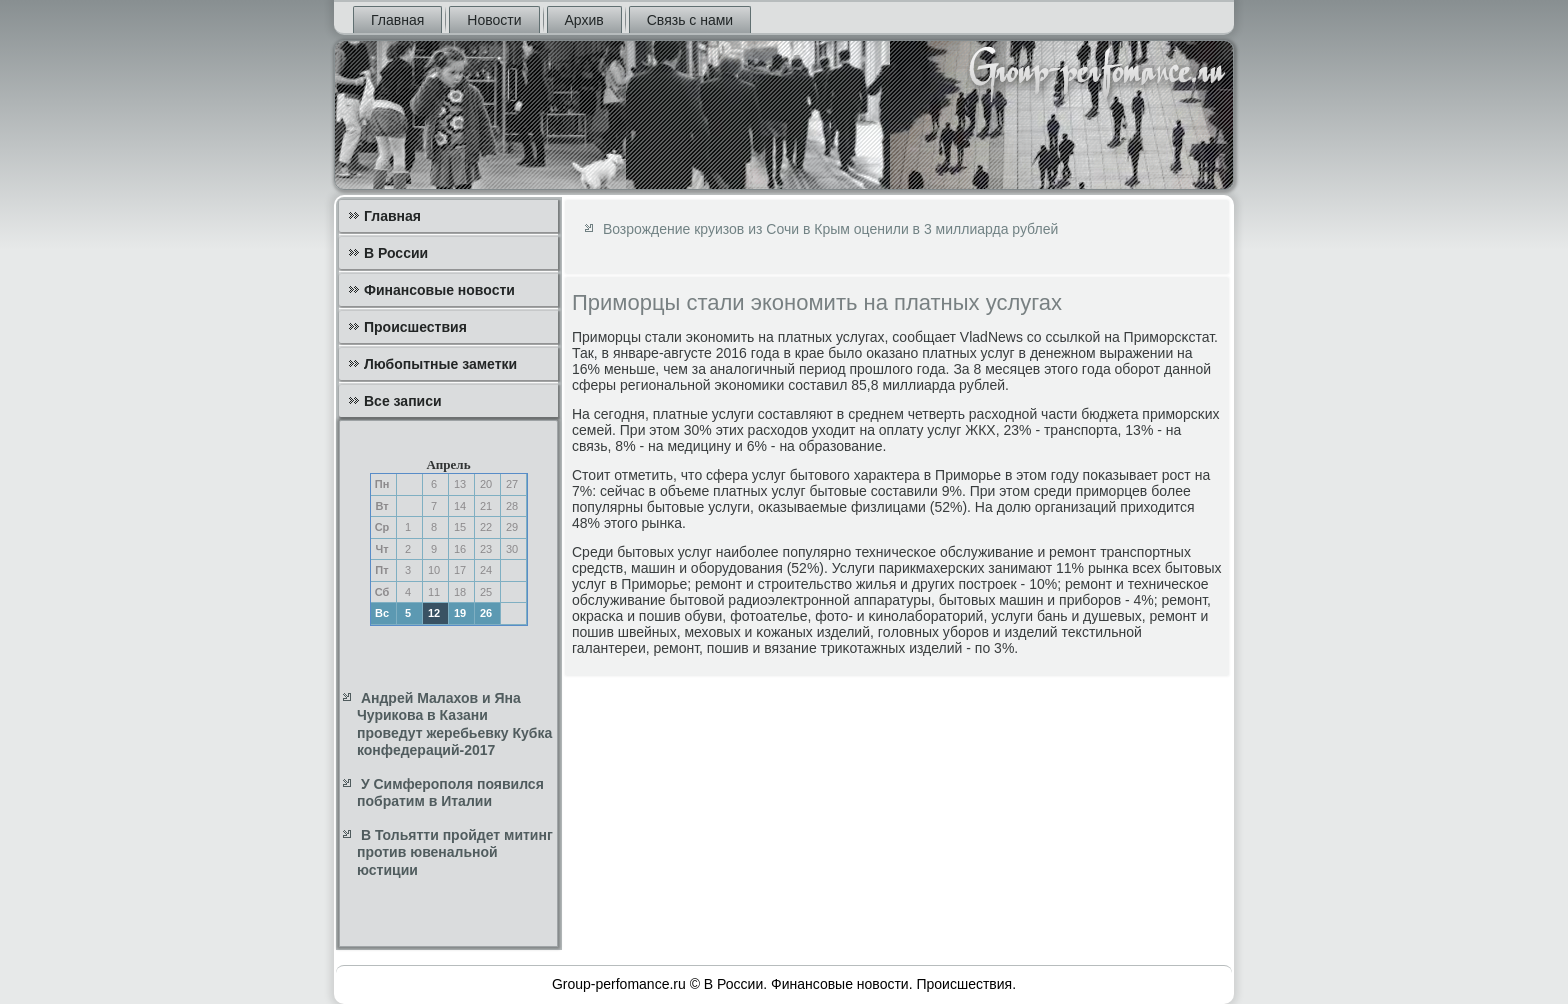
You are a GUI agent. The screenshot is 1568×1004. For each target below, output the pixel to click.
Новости (494, 20)
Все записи (403, 401)
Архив (584, 20)
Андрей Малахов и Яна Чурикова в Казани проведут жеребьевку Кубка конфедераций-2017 (454, 724)
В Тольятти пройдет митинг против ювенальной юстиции (455, 852)
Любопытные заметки (440, 364)
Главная (397, 20)
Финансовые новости (439, 290)
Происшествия (415, 327)
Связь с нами (690, 20)
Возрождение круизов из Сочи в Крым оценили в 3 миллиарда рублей (830, 229)
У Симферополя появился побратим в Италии (450, 793)
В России (396, 253)
